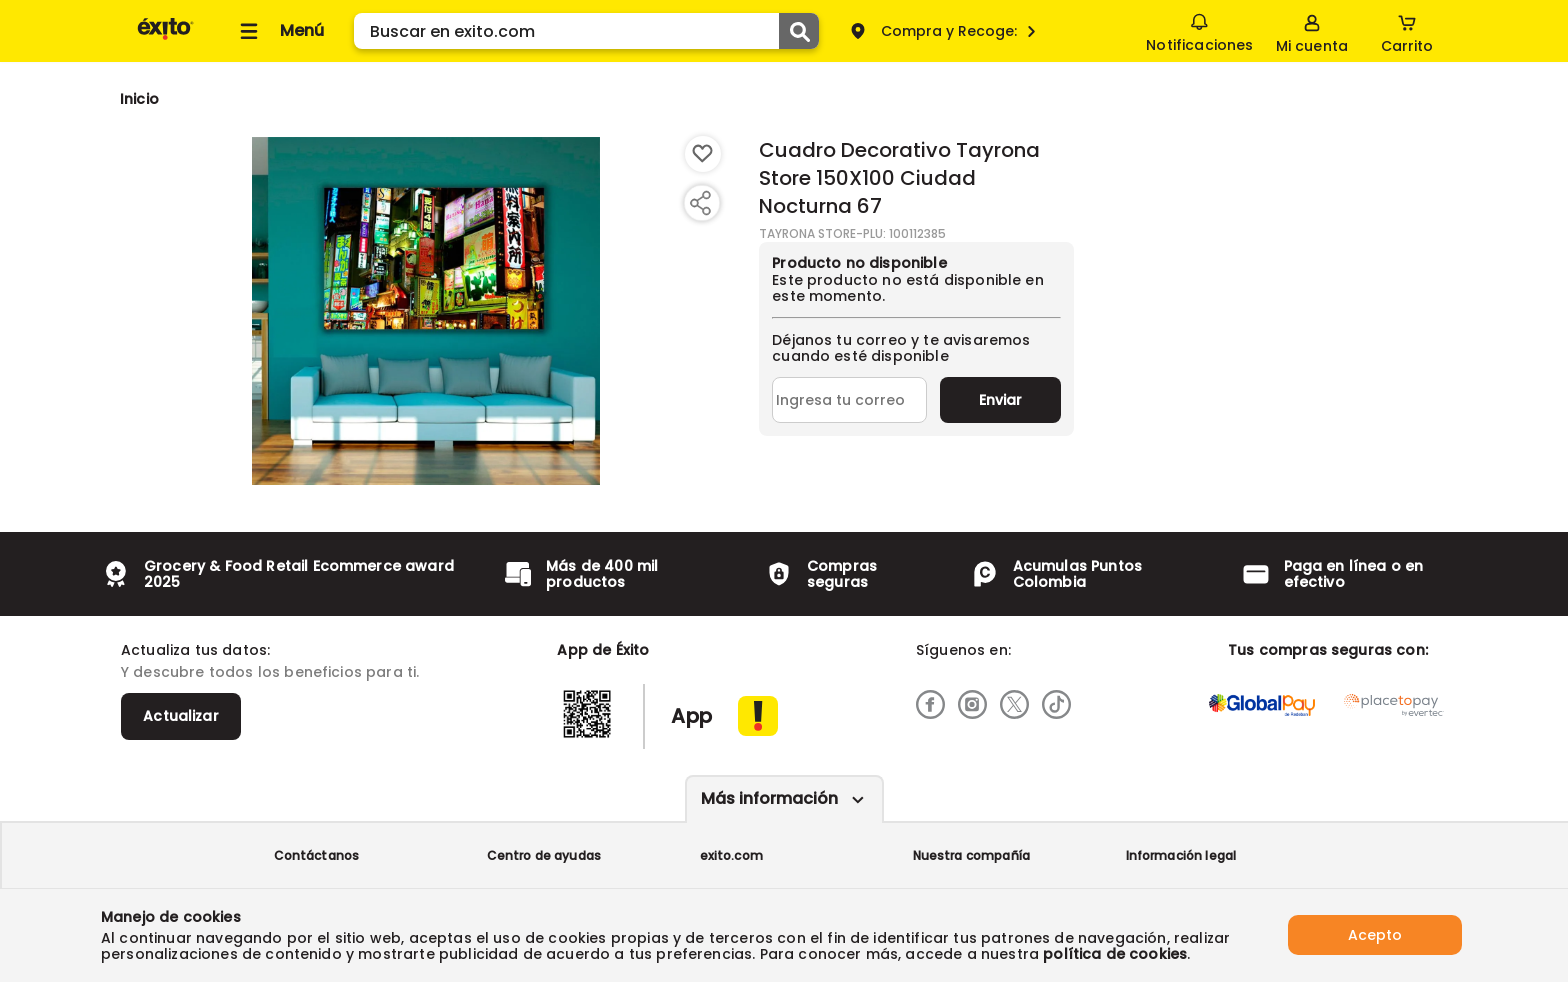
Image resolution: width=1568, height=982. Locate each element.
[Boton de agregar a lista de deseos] (703, 154)
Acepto (1375, 935)
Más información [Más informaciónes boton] (769, 798)
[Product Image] (426, 311)
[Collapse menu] (279, 31)
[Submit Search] (799, 31)
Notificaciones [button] (1199, 30)
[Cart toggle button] (1407, 31)
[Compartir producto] (700, 203)
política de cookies (1115, 954)
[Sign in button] (1312, 31)
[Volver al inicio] (165, 38)
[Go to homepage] (139, 99)
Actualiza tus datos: (195, 650)
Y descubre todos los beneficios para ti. (270, 672)
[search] (586, 31)
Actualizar (181, 716)
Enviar (1000, 400)
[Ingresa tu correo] (849, 400)
